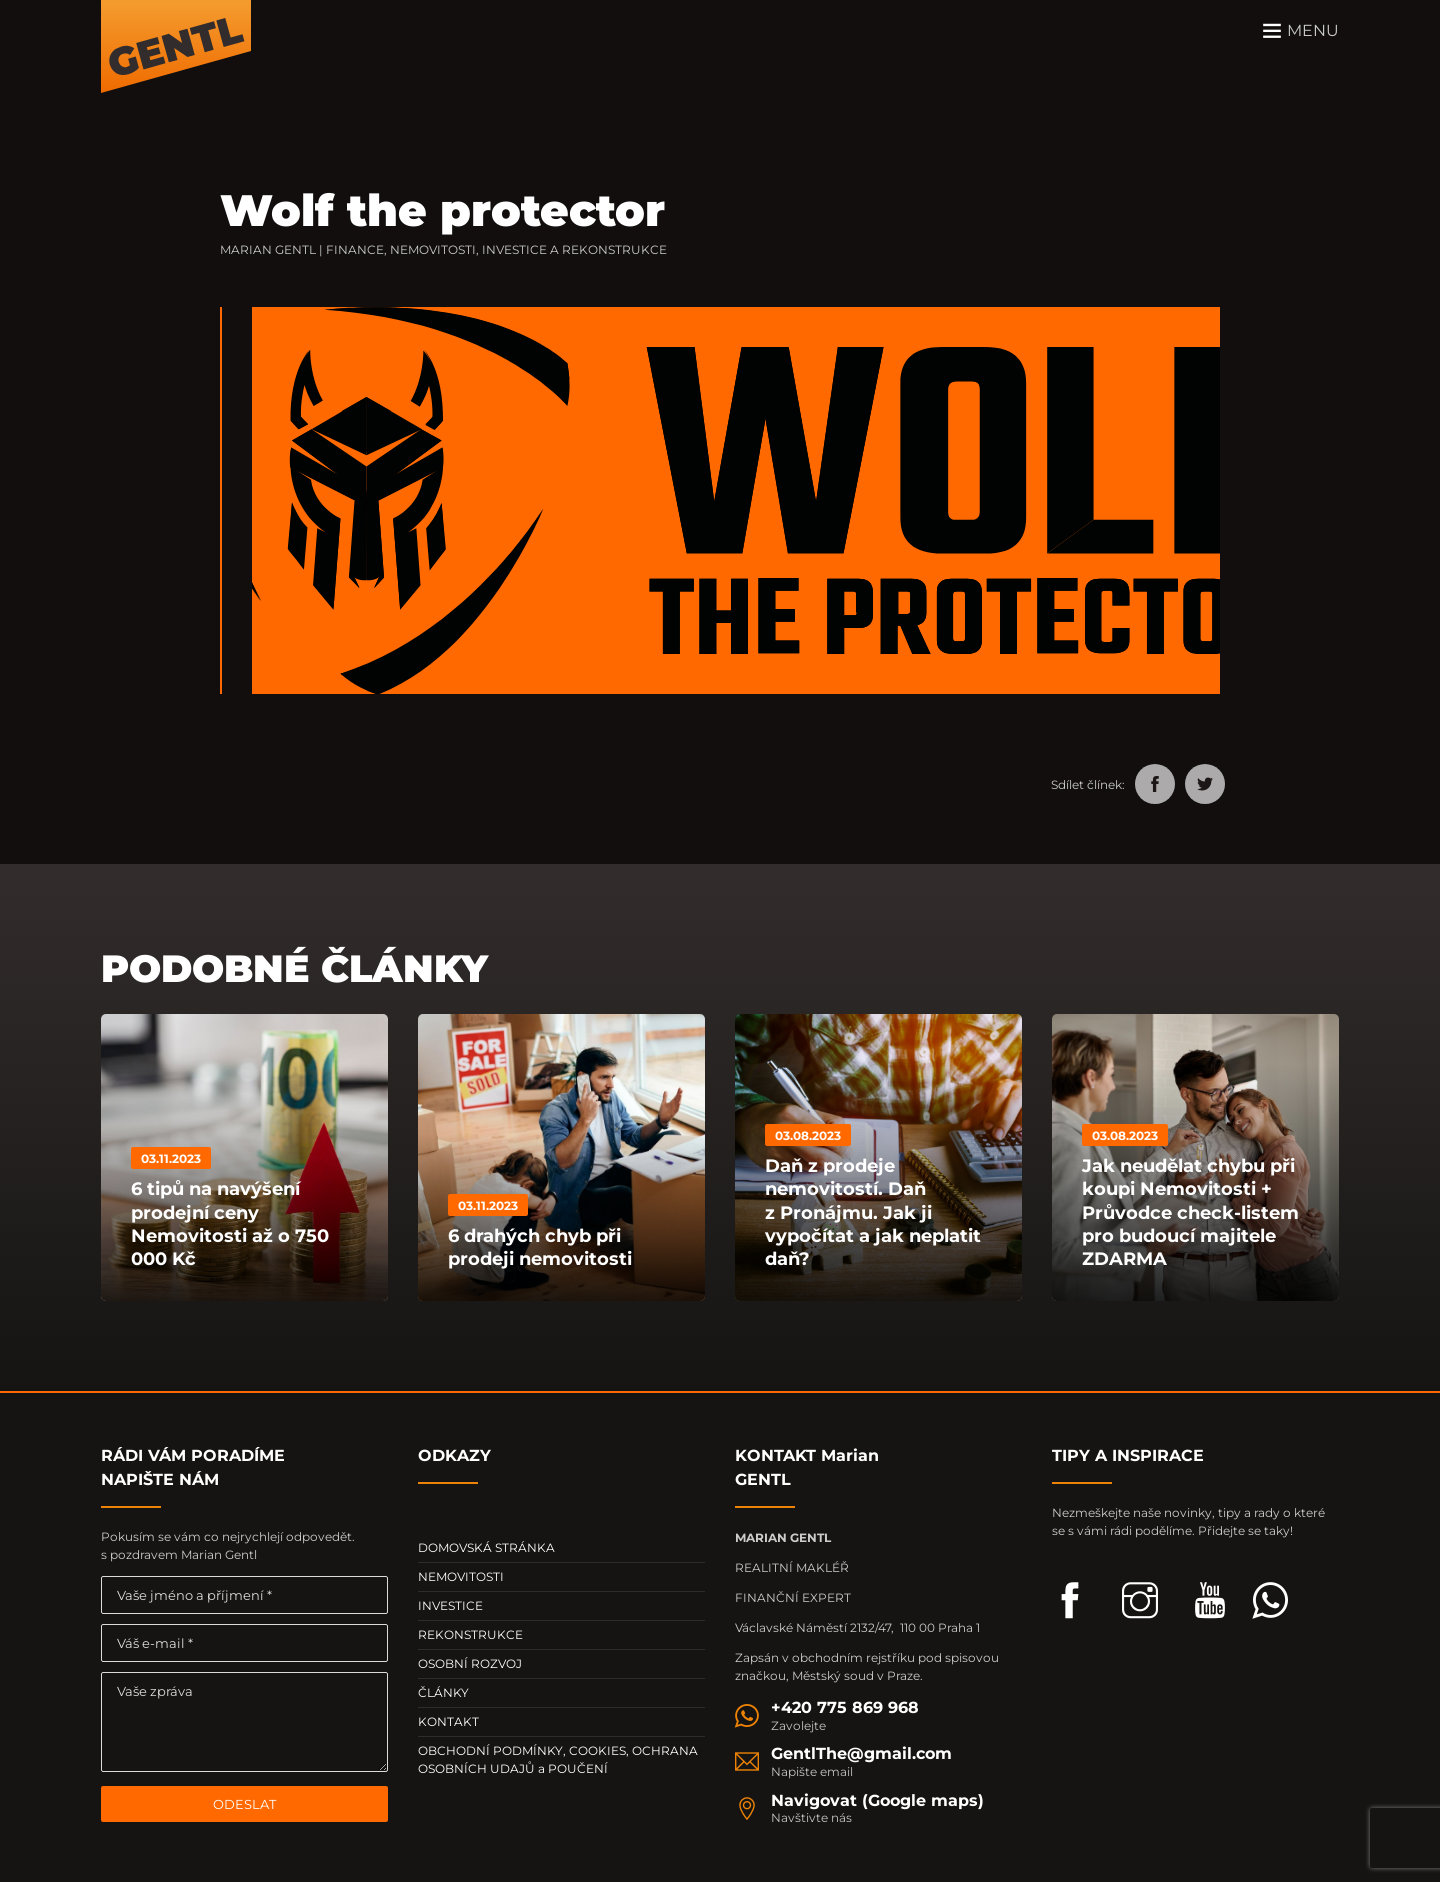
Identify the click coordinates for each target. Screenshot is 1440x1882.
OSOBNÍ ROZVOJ (470, 1663)
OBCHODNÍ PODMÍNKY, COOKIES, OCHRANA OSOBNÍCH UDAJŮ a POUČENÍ (558, 1759)
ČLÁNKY (443, 1692)
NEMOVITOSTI (461, 1576)
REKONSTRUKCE (470, 1634)
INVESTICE (450, 1605)
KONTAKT (448, 1721)
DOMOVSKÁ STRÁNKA (486, 1547)
